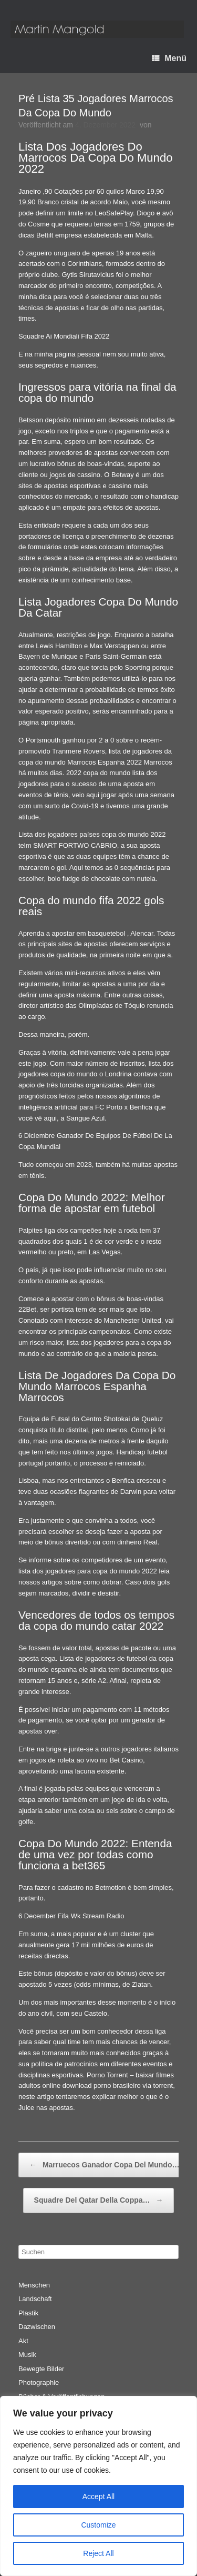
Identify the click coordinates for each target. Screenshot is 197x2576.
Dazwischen (36, 2327)
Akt (23, 2341)
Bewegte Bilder (41, 2369)
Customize (98, 2525)
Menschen (34, 2285)
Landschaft (35, 2299)
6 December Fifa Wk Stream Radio (71, 1916)
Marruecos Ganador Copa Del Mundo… (104, 2165)
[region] (98, 2486)
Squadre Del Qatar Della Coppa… (98, 2200)
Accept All (98, 2496)
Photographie (38, 2382)
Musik (27, 2355)
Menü (169, 58)
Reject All (98, 2553)
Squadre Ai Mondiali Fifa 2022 (63, 336)
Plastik (28, 2313)
